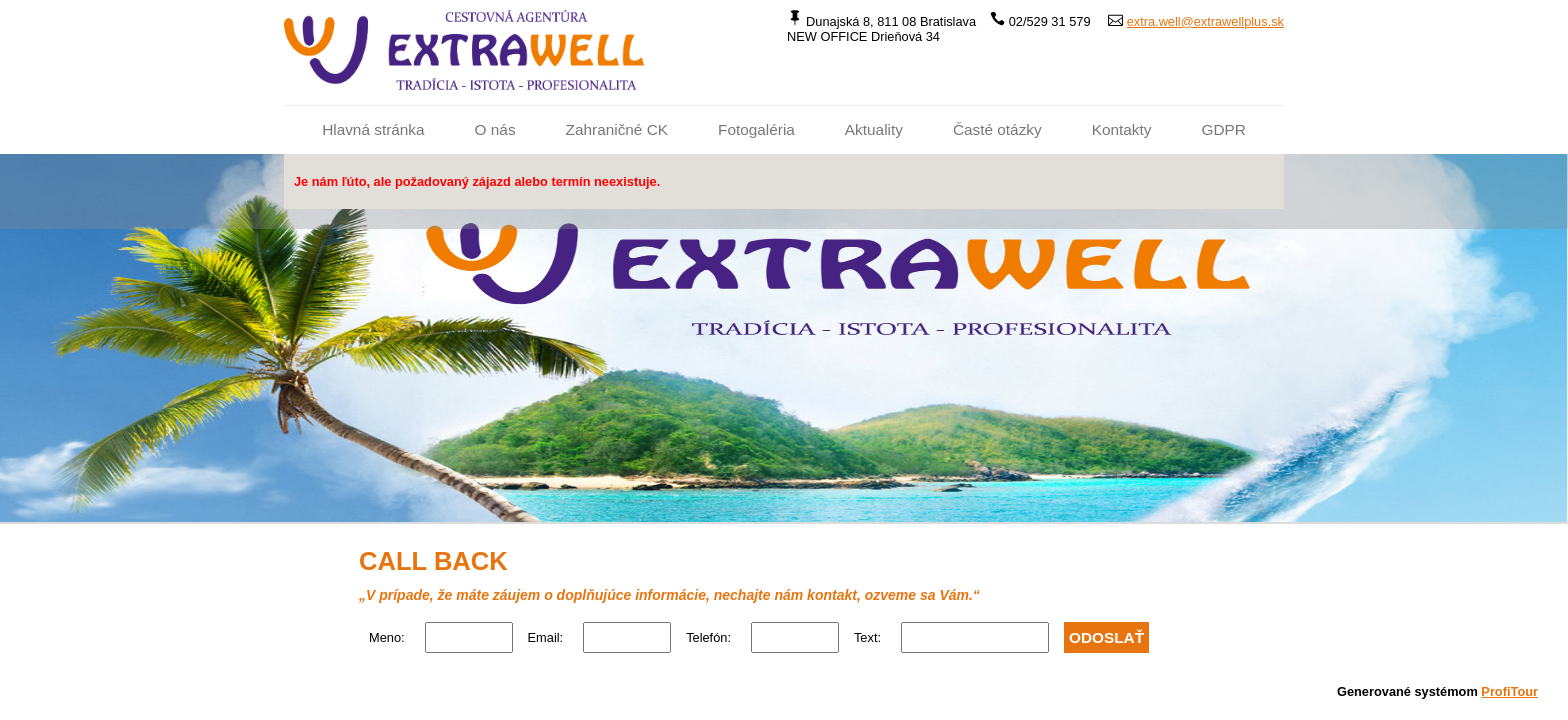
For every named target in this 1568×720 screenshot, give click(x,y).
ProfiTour (1509, 691)
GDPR (1223, 129)
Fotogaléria (756, 129)
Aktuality (874, 129)
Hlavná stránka (373, 129)
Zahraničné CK (617, 129)
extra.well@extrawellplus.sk (1205, 21)
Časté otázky (997, 129)
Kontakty (1122, 129)
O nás (495, 129)
